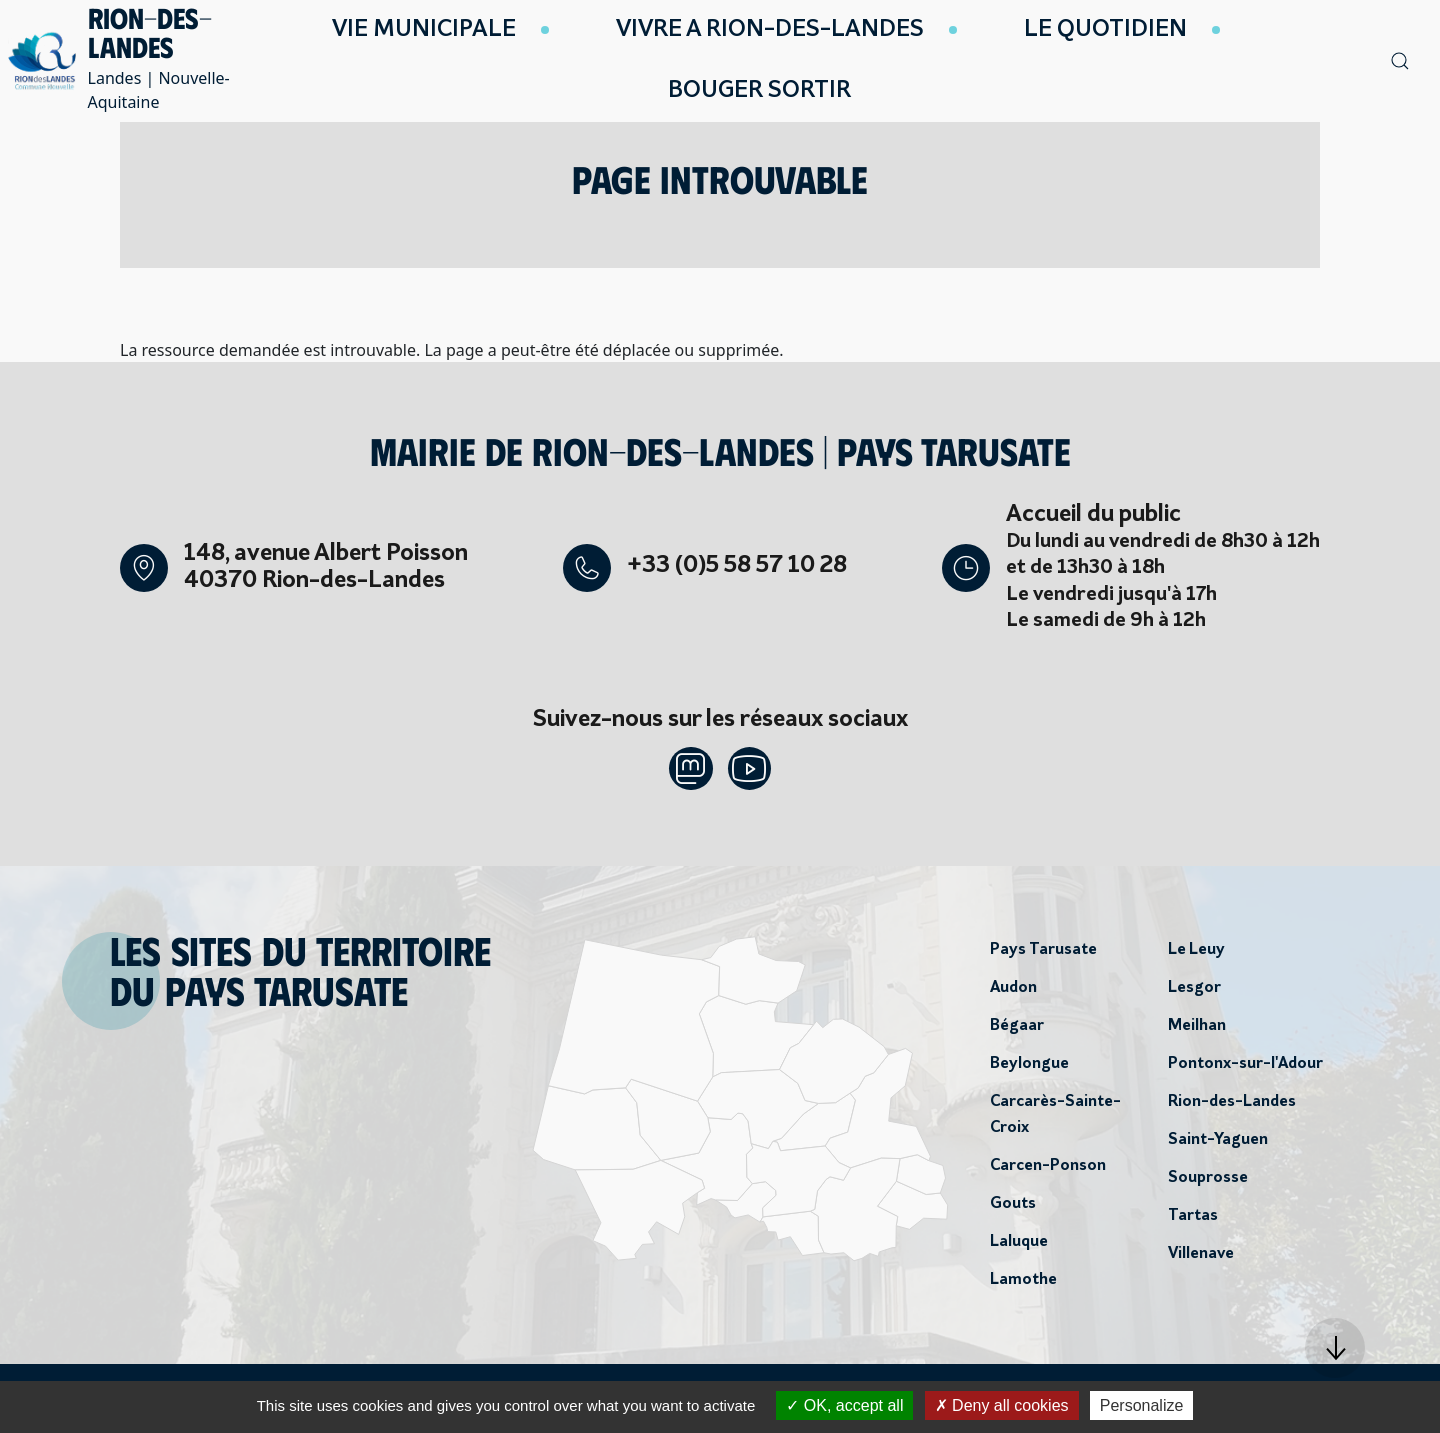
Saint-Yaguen (1218, 1145)
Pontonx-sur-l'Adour (1245, 1069)
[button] (1335, 1348)
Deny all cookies (1002, 1405)
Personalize (1142, 1405)
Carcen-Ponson (1048, 1171)
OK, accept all (844, 1405)
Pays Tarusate (1043, 955)
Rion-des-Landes (1232, 1107)
